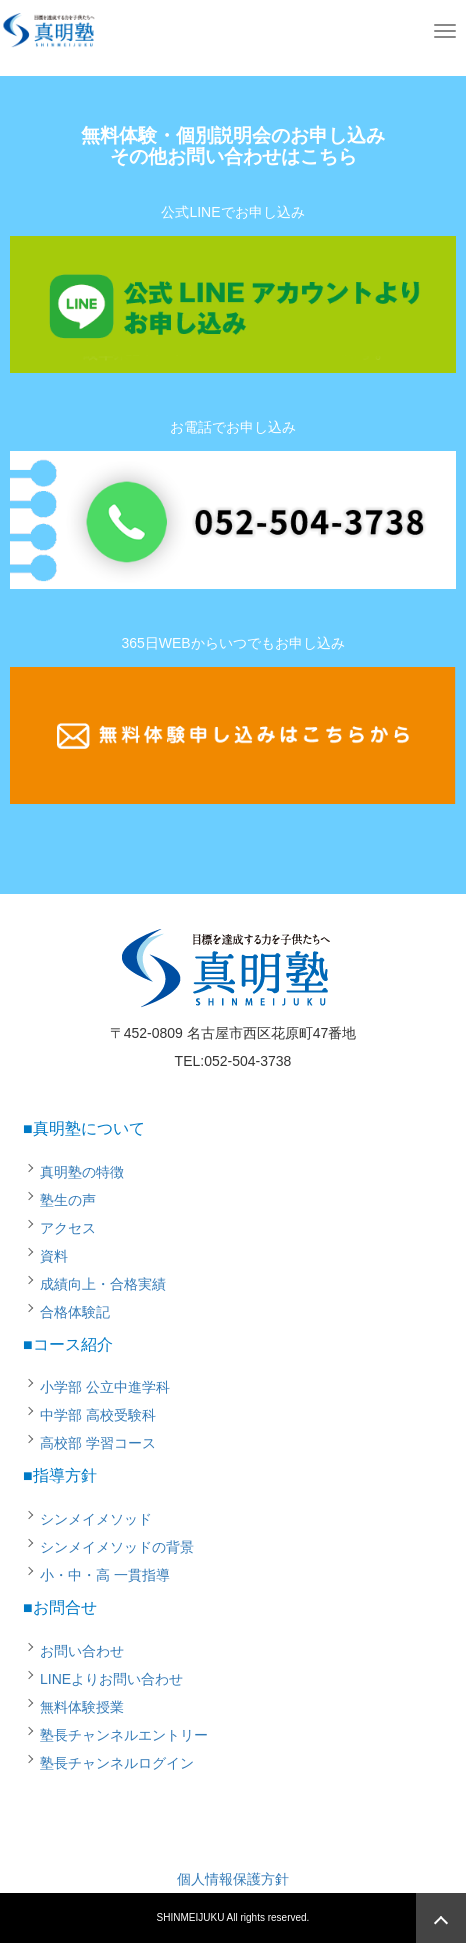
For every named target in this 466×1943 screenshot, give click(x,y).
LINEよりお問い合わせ (111, 1679)
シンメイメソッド (96, 1519)
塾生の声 (68, 1200)
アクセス (68, 1228)
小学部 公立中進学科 (105, 1387)
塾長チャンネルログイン (117, 1763)
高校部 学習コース (98, 1443)
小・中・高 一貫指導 (105, 1575)
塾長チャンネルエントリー (124, 1735)
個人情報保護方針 (233, 1879)
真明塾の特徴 (82, 1172)
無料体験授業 (82, 1707)
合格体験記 (75, 1312)
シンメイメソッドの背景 (117, 1547)
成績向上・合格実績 (103, 1284)
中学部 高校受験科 (98, 1415)
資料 (54, 1256)
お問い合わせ (82, 1651)
